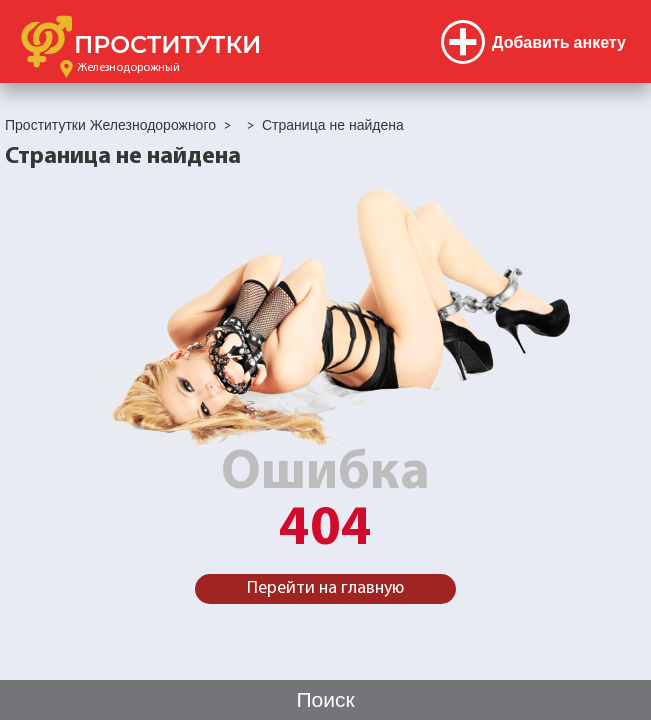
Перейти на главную (325, 588)
